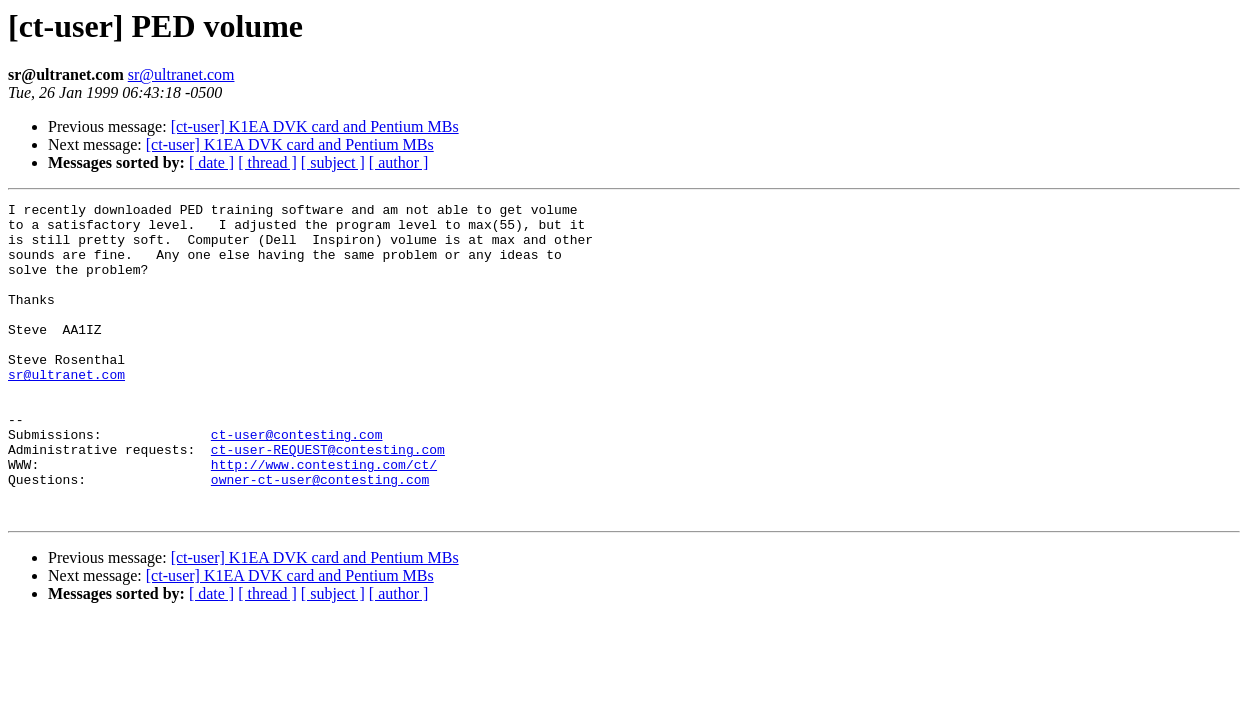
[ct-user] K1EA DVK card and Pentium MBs (315, 126)
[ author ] (399, 162)
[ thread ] (267, 162)
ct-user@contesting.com (297, 482)
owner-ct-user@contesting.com (320, 536)
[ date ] (211, 162)
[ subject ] (333, 162)
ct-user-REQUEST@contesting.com (328, 500)
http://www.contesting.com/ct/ (324, 518)
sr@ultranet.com (181, 74)
